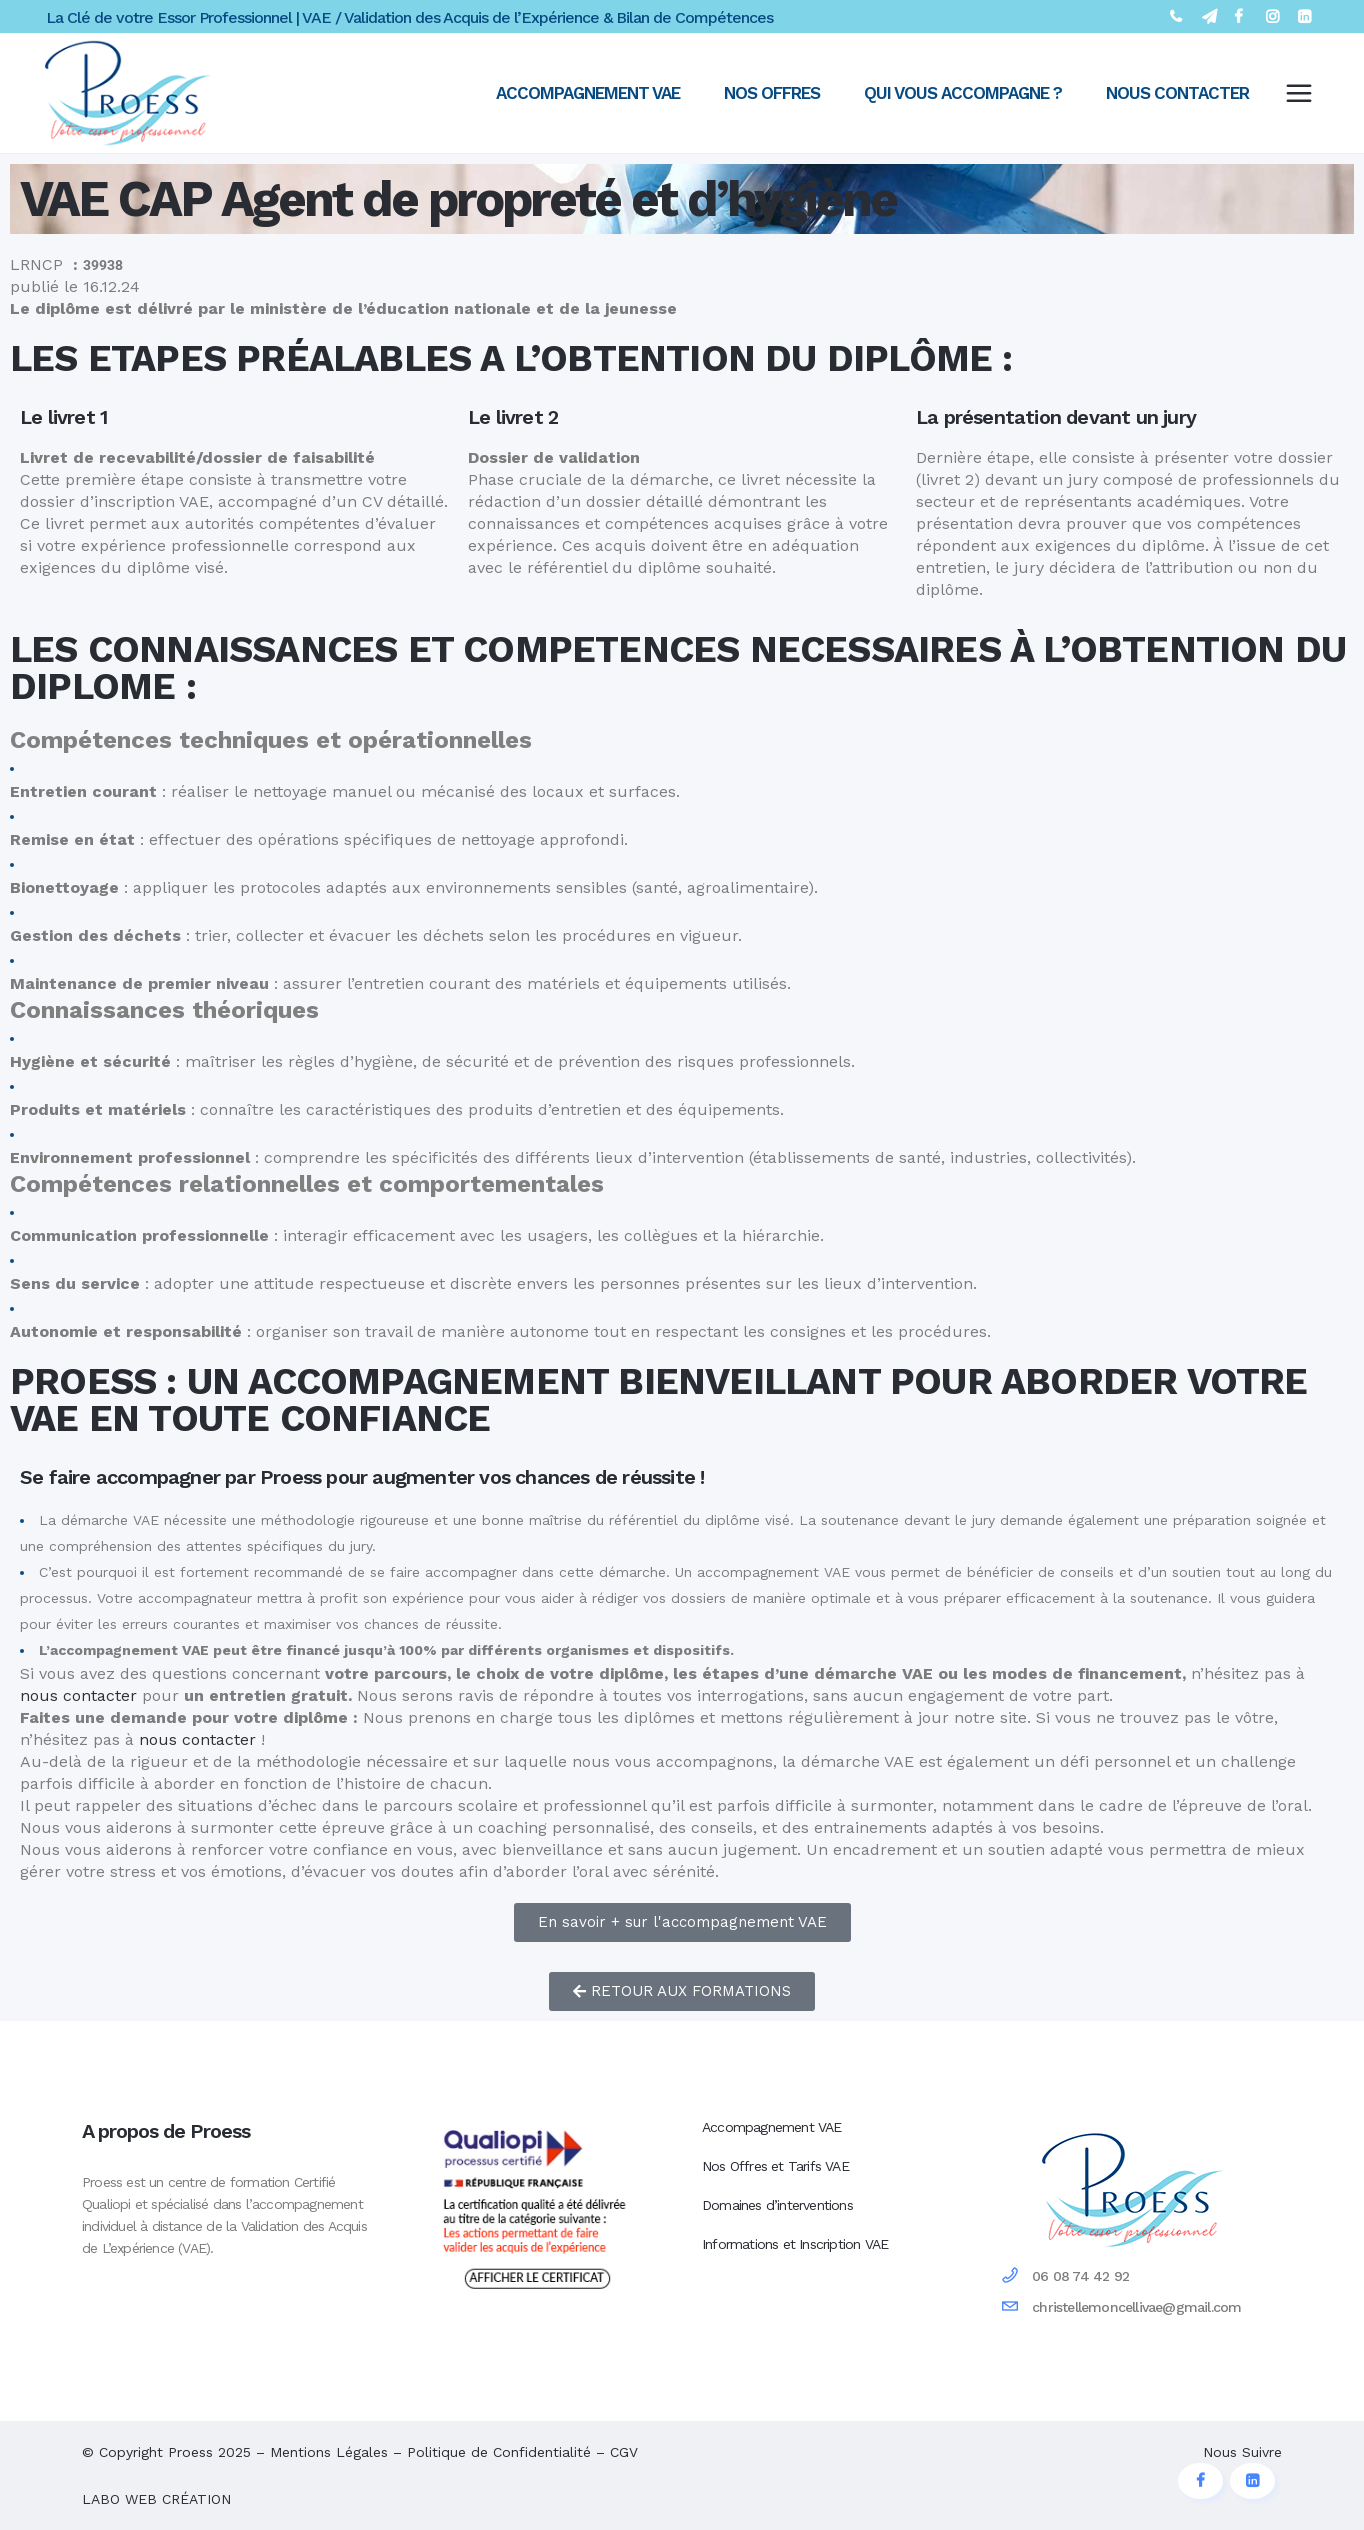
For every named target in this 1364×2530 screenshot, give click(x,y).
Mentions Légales (329, 2452)
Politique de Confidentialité (499, 2452)
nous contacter (78, 1695)
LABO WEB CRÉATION (156, 2499)
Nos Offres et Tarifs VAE (775, 2166)
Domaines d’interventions (777, 2205)
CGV (624, 2452)
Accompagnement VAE (772, 2127)
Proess (190, 2452)
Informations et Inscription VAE (795, 2244)
